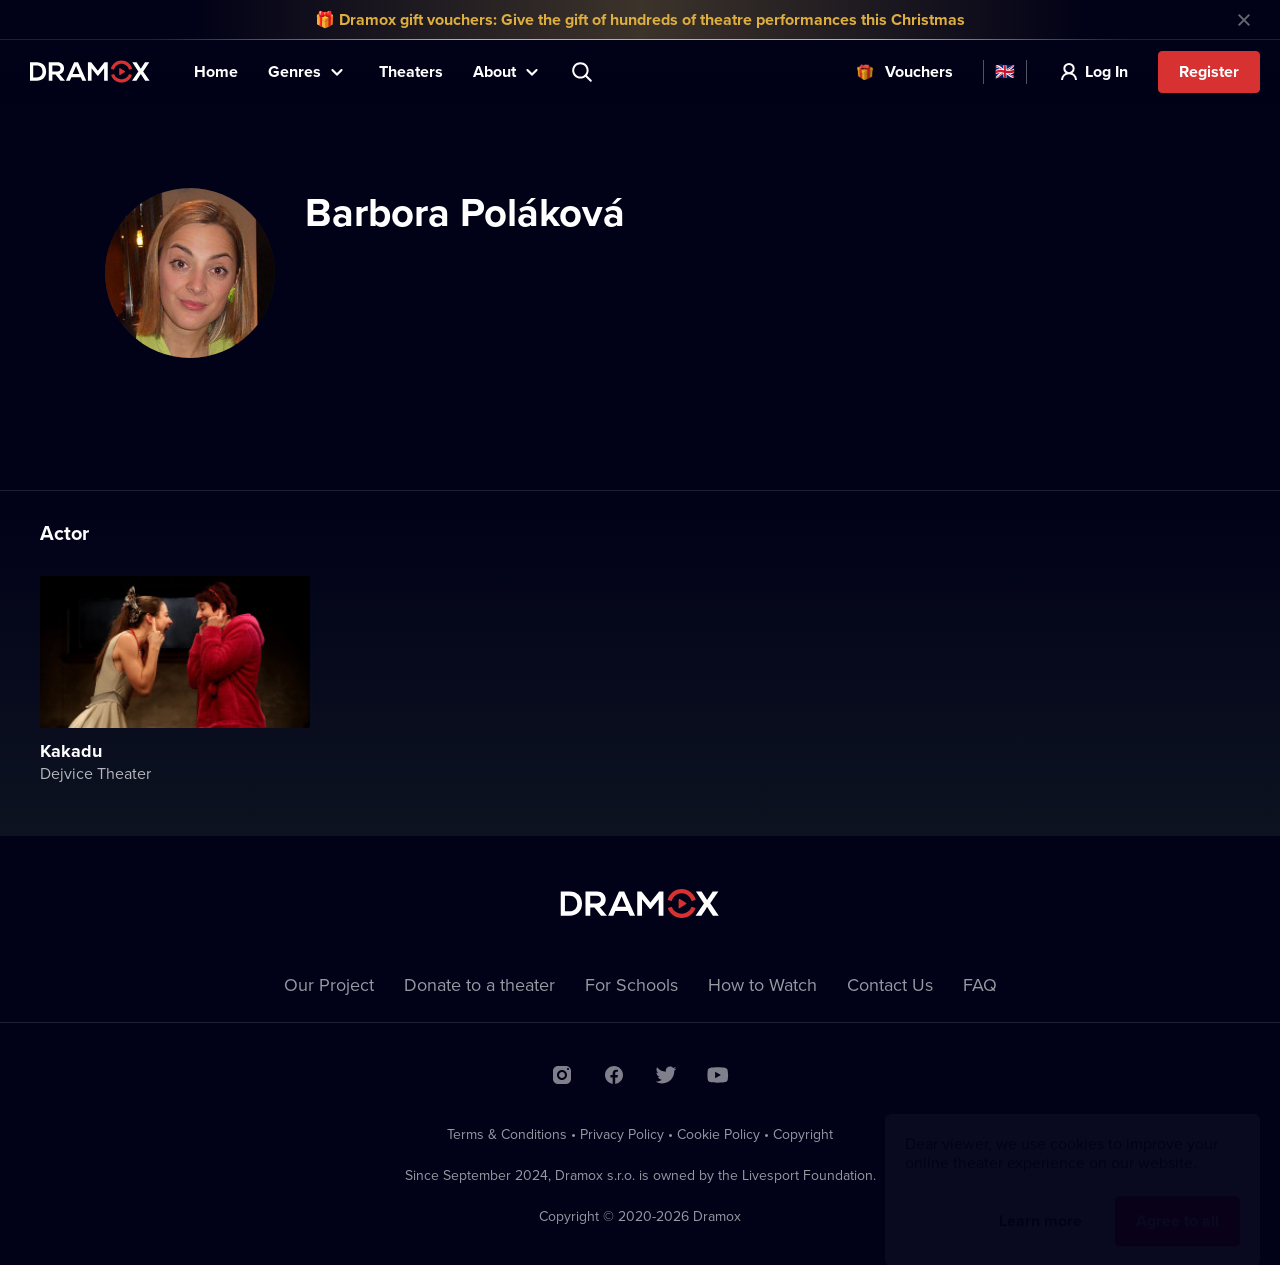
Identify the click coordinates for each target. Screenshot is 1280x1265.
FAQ (980, 984)
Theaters (411, 71)
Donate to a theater (479, 984)
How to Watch (762, 984)
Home (216, 71)
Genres (294, 71)
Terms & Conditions (507, 1134)
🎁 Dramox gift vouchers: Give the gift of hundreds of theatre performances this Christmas (640, 19)
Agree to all (1177, 1201)
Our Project (329, 984)
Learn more (1040, 1201)
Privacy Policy (622, 1134)
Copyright (803, 1134)
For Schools (631, 984)
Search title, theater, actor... (584, 72)
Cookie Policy (718, 1134)
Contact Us (890, 984)
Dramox (90, 71)
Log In (1106, 71)
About (494, 71)
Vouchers (919, 71)
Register (1209, 71)
